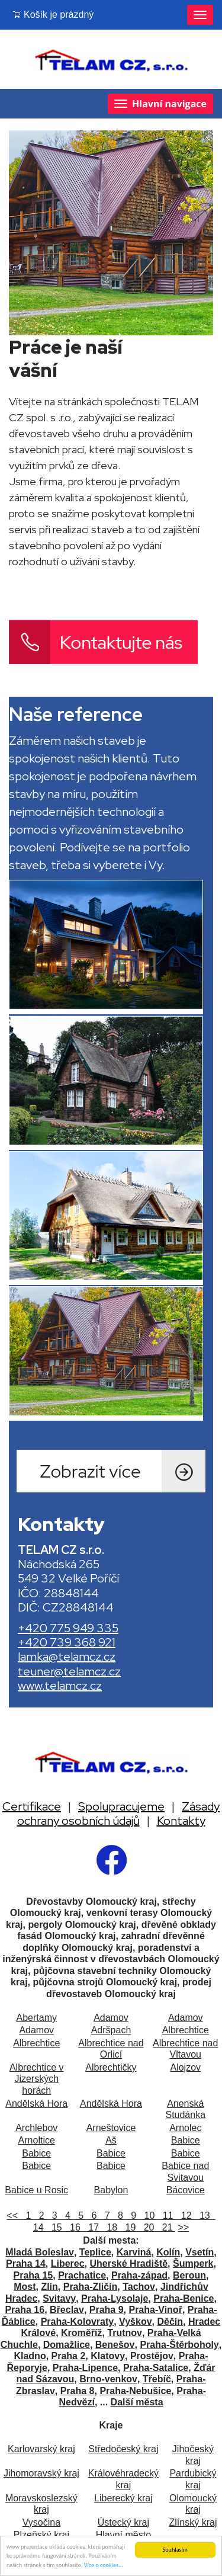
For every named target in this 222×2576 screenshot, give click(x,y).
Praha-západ (139, 2275)
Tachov (139, 2287)
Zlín (49, 2287)
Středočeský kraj (123, 2449)
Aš (111, 2140)
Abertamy (36, 2018)
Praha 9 (106, 2310)
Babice (185, 2140)
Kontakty (181, 1820)
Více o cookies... (103, 2565)
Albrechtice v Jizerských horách (36, 2079)
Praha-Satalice (155, 2368)
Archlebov (36, 2128)
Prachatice (82, 2275)
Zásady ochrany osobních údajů (118, 1813)
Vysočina (41, 2522)
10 (148, 2215)
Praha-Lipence (85, 2368)
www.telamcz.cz (60, 1685)
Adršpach (111, 2030)
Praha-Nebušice (135, 2391)
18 (110, 2227)
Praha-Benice (183, 2298)
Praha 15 (33, 2275)
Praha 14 (26, 2263)
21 (166, 2227)
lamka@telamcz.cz (66, 1656)
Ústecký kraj (123, 2522)
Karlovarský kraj (41, 2449)
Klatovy (108, 2356)
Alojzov (185, 2067)
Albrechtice (185, 2030)
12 (185, 2215)
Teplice (95, 2252)
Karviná (134, 2252)
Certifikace (31, 1806)
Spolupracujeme (121, 1806)
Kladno (30, 2356)
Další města (137, 2402)
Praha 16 (24, 2310)
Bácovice (185, 2190)
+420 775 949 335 (68, 1628)
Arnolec (185, 2128)
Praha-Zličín (90, 2287)
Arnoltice (36, 2140)
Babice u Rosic (36, 2190)
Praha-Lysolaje (114, 2298)
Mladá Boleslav (39, 2252)
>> (183, 2227)
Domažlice (66, 2345)
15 (55, 2227)
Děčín (170, 2322)
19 (129, 2227)
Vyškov (135, 2322)
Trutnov (124, 2333)
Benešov (115, 2345)
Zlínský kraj (193, 2522)
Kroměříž (81, 2333)
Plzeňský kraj (41, 2535)
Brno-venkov (108, 2379)
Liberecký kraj (123, 2498)
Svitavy (59, 2298)
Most (25, 2287)
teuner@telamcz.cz (69, 1671)
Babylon (111, 2190)
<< (13, 2215)
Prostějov (151, 2356)
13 (203, 2215)
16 (74, 2227)
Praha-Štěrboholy (179, 2345)
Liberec (68, 2263)
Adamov (111, 2018)
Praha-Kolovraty (77, 2322)
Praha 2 (69, 2356)
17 (92, 2227)
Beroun (189, 2275)
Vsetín (199, 2252)
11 (166, 2215)
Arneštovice (111, 2128)
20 (148, 2227)
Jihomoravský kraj (41, 2473)
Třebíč (157, 2379)
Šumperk (193, 2263)
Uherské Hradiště (128, 2263)
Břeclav (67, 2310)
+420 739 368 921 (66, 1642)
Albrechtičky (110, 2067)
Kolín (168, 2252)
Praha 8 (77, 2391)
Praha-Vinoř (155, 2310)
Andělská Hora (36, 2103)
